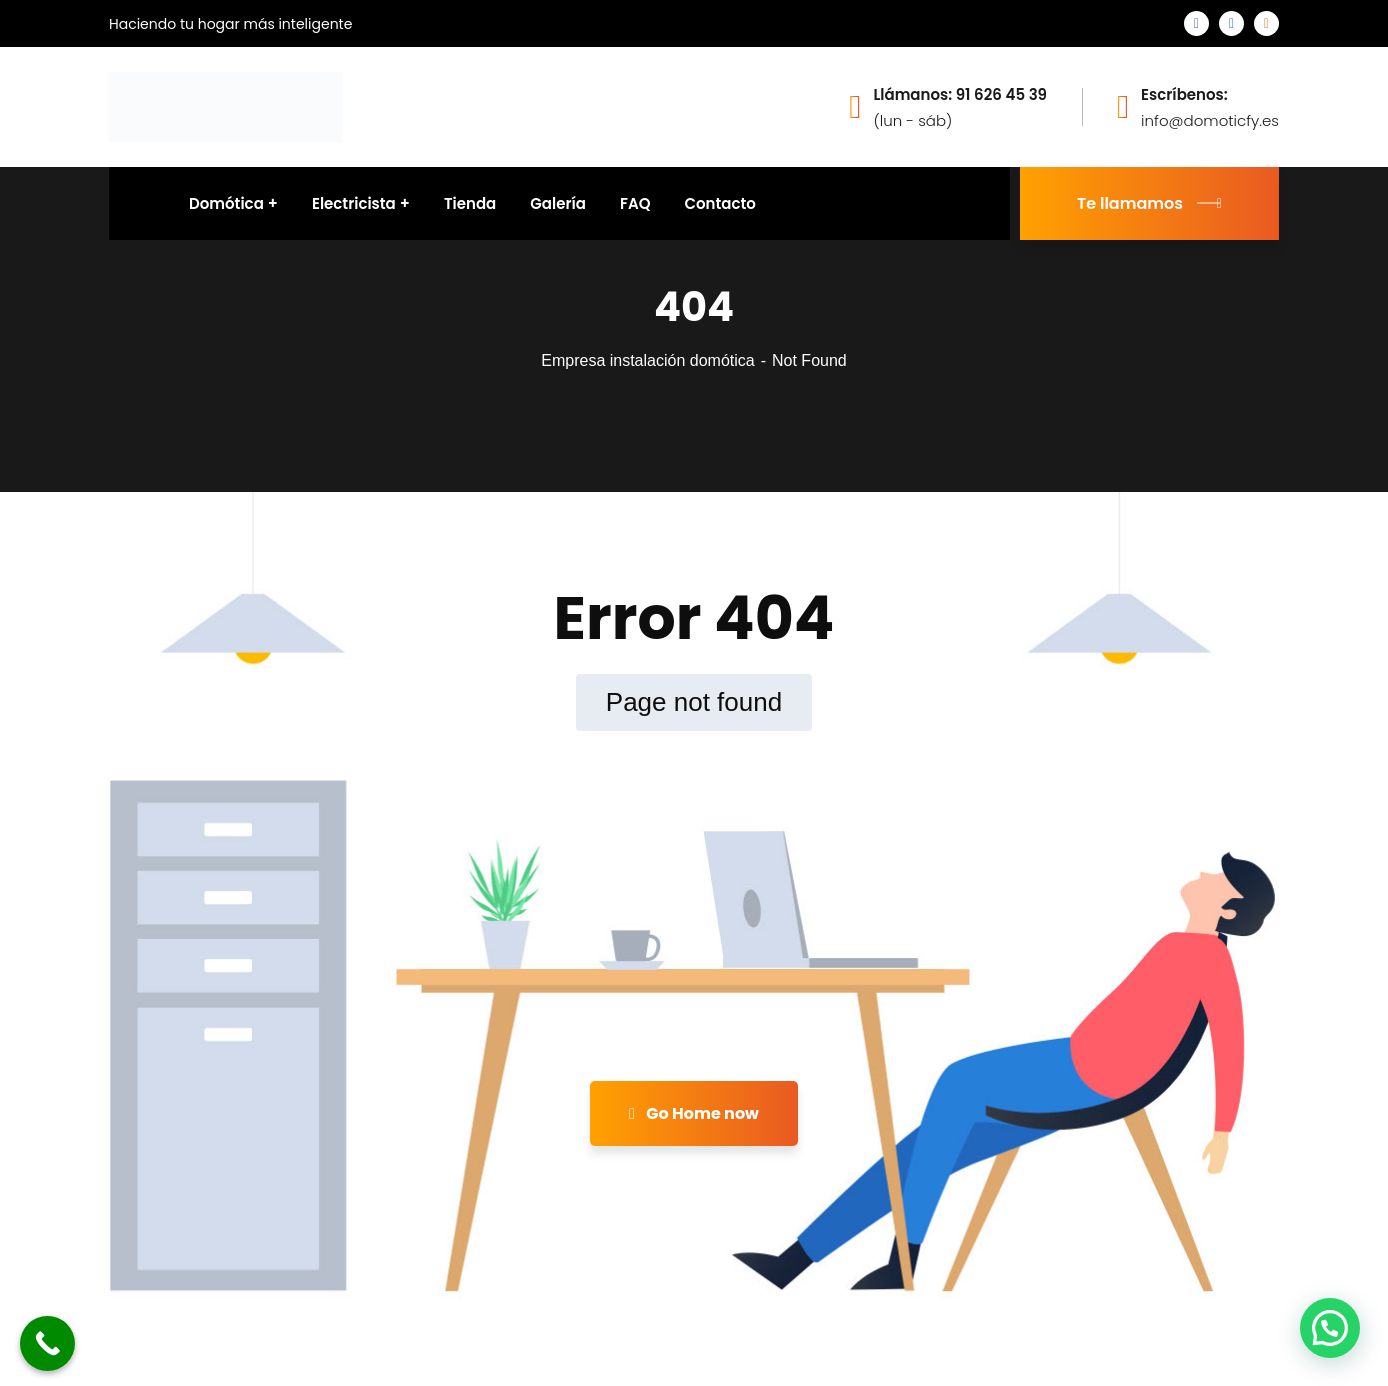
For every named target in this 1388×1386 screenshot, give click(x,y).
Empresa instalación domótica (647, 360)
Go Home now (694, 1113)
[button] (1330, 1328)
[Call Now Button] (47, 1343)
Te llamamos (1149, 203)
